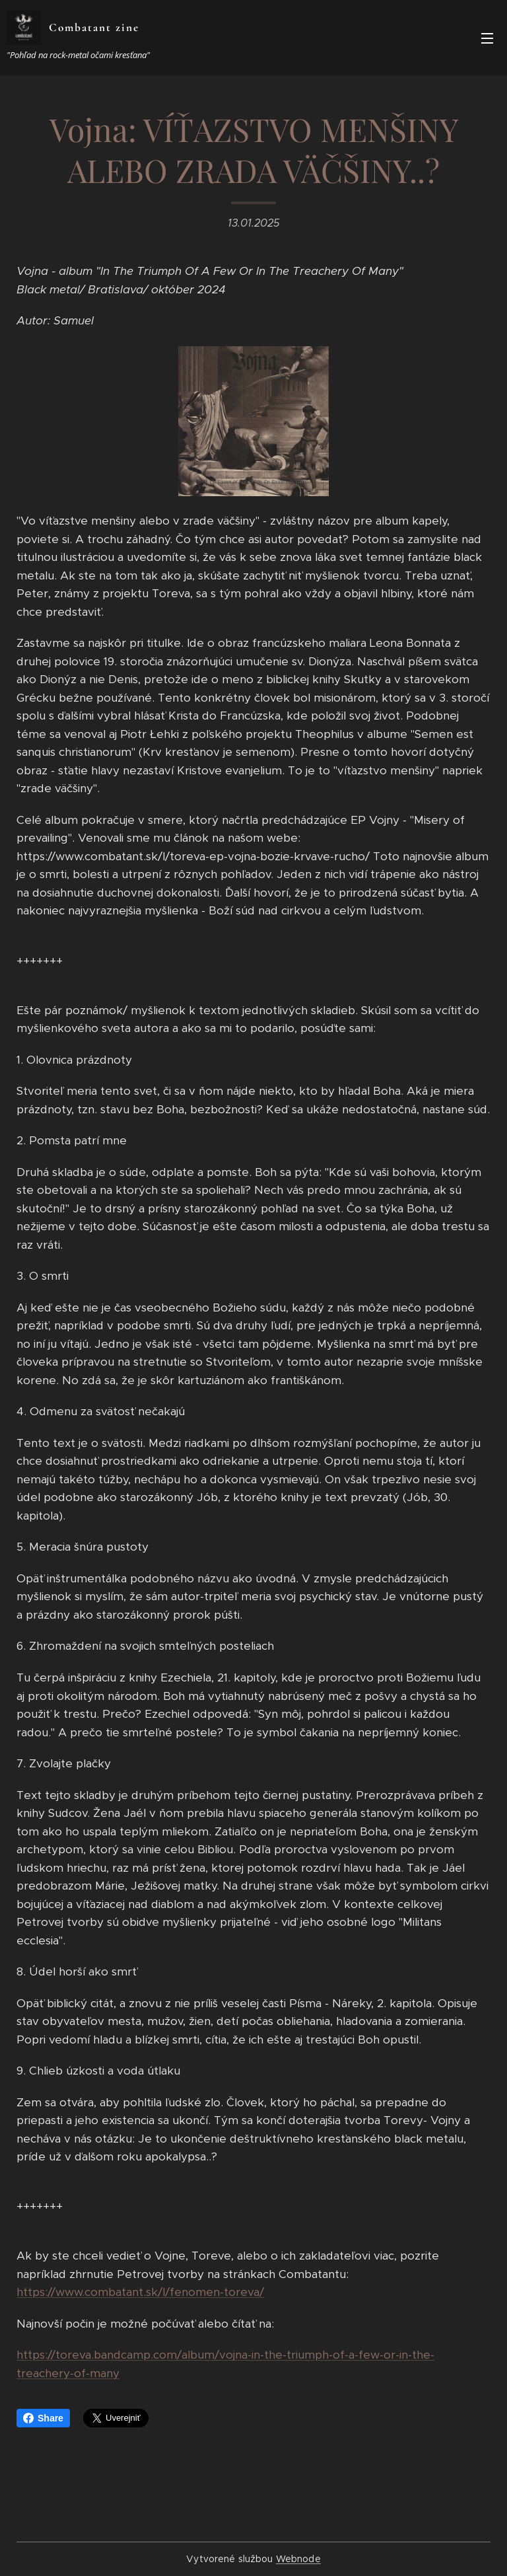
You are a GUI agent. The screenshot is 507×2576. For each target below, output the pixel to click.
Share (43, 2418)
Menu (487, 38)
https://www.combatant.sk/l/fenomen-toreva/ (140, 2292)
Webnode (298, 2559)
